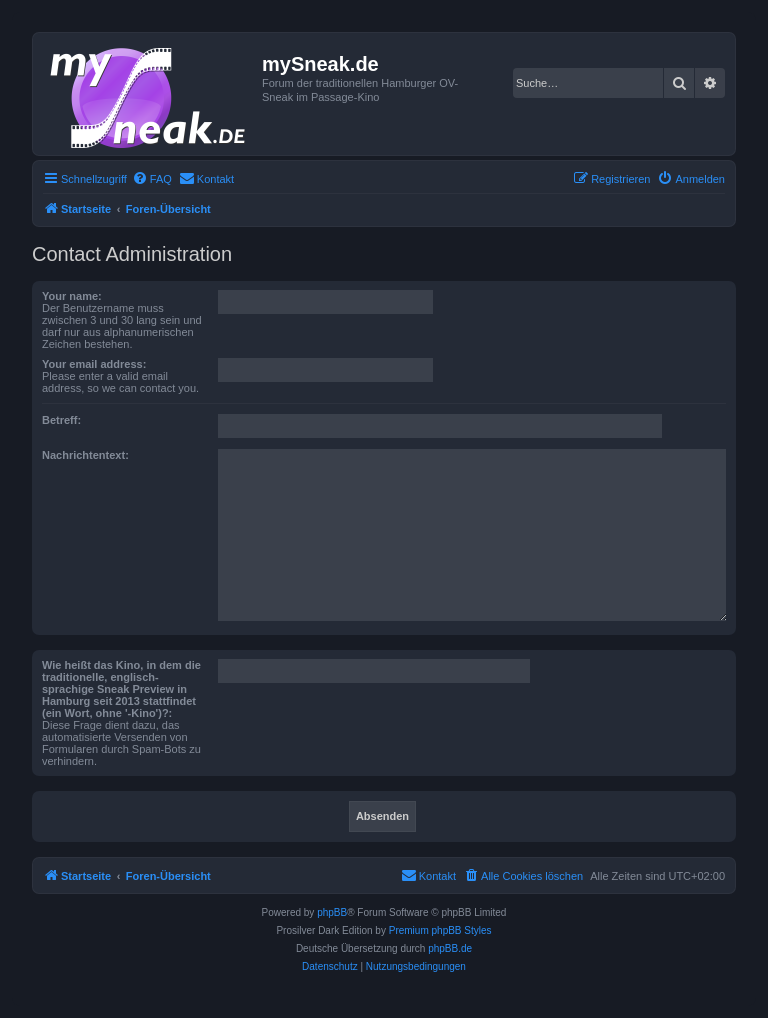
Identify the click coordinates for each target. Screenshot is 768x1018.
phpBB (332, 912)
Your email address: (94, 364)
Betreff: (61, 420)
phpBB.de (450, 948)
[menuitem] (152, 179)
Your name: (72, 296)
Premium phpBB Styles (440, 930)
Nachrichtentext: (85, 455)
